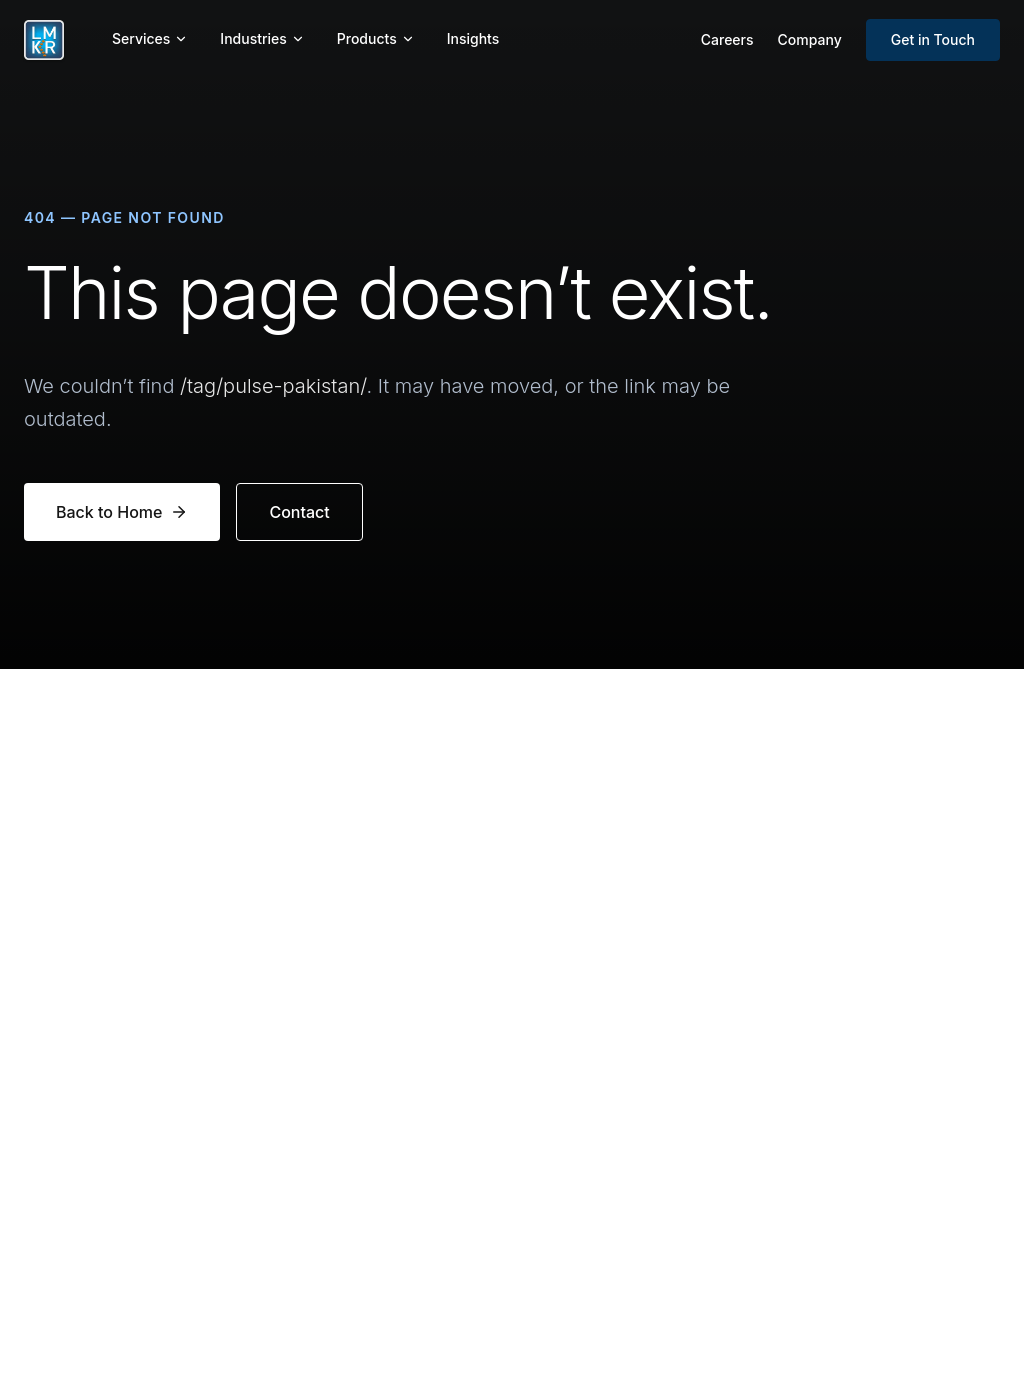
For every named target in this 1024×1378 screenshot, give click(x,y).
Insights (473, 38)
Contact (299, 512)
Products (376, 38)
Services (150, 38)
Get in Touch (933, 39)
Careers (727, 39)
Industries (262, 38)
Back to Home (122, 512)
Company (810, 39)
